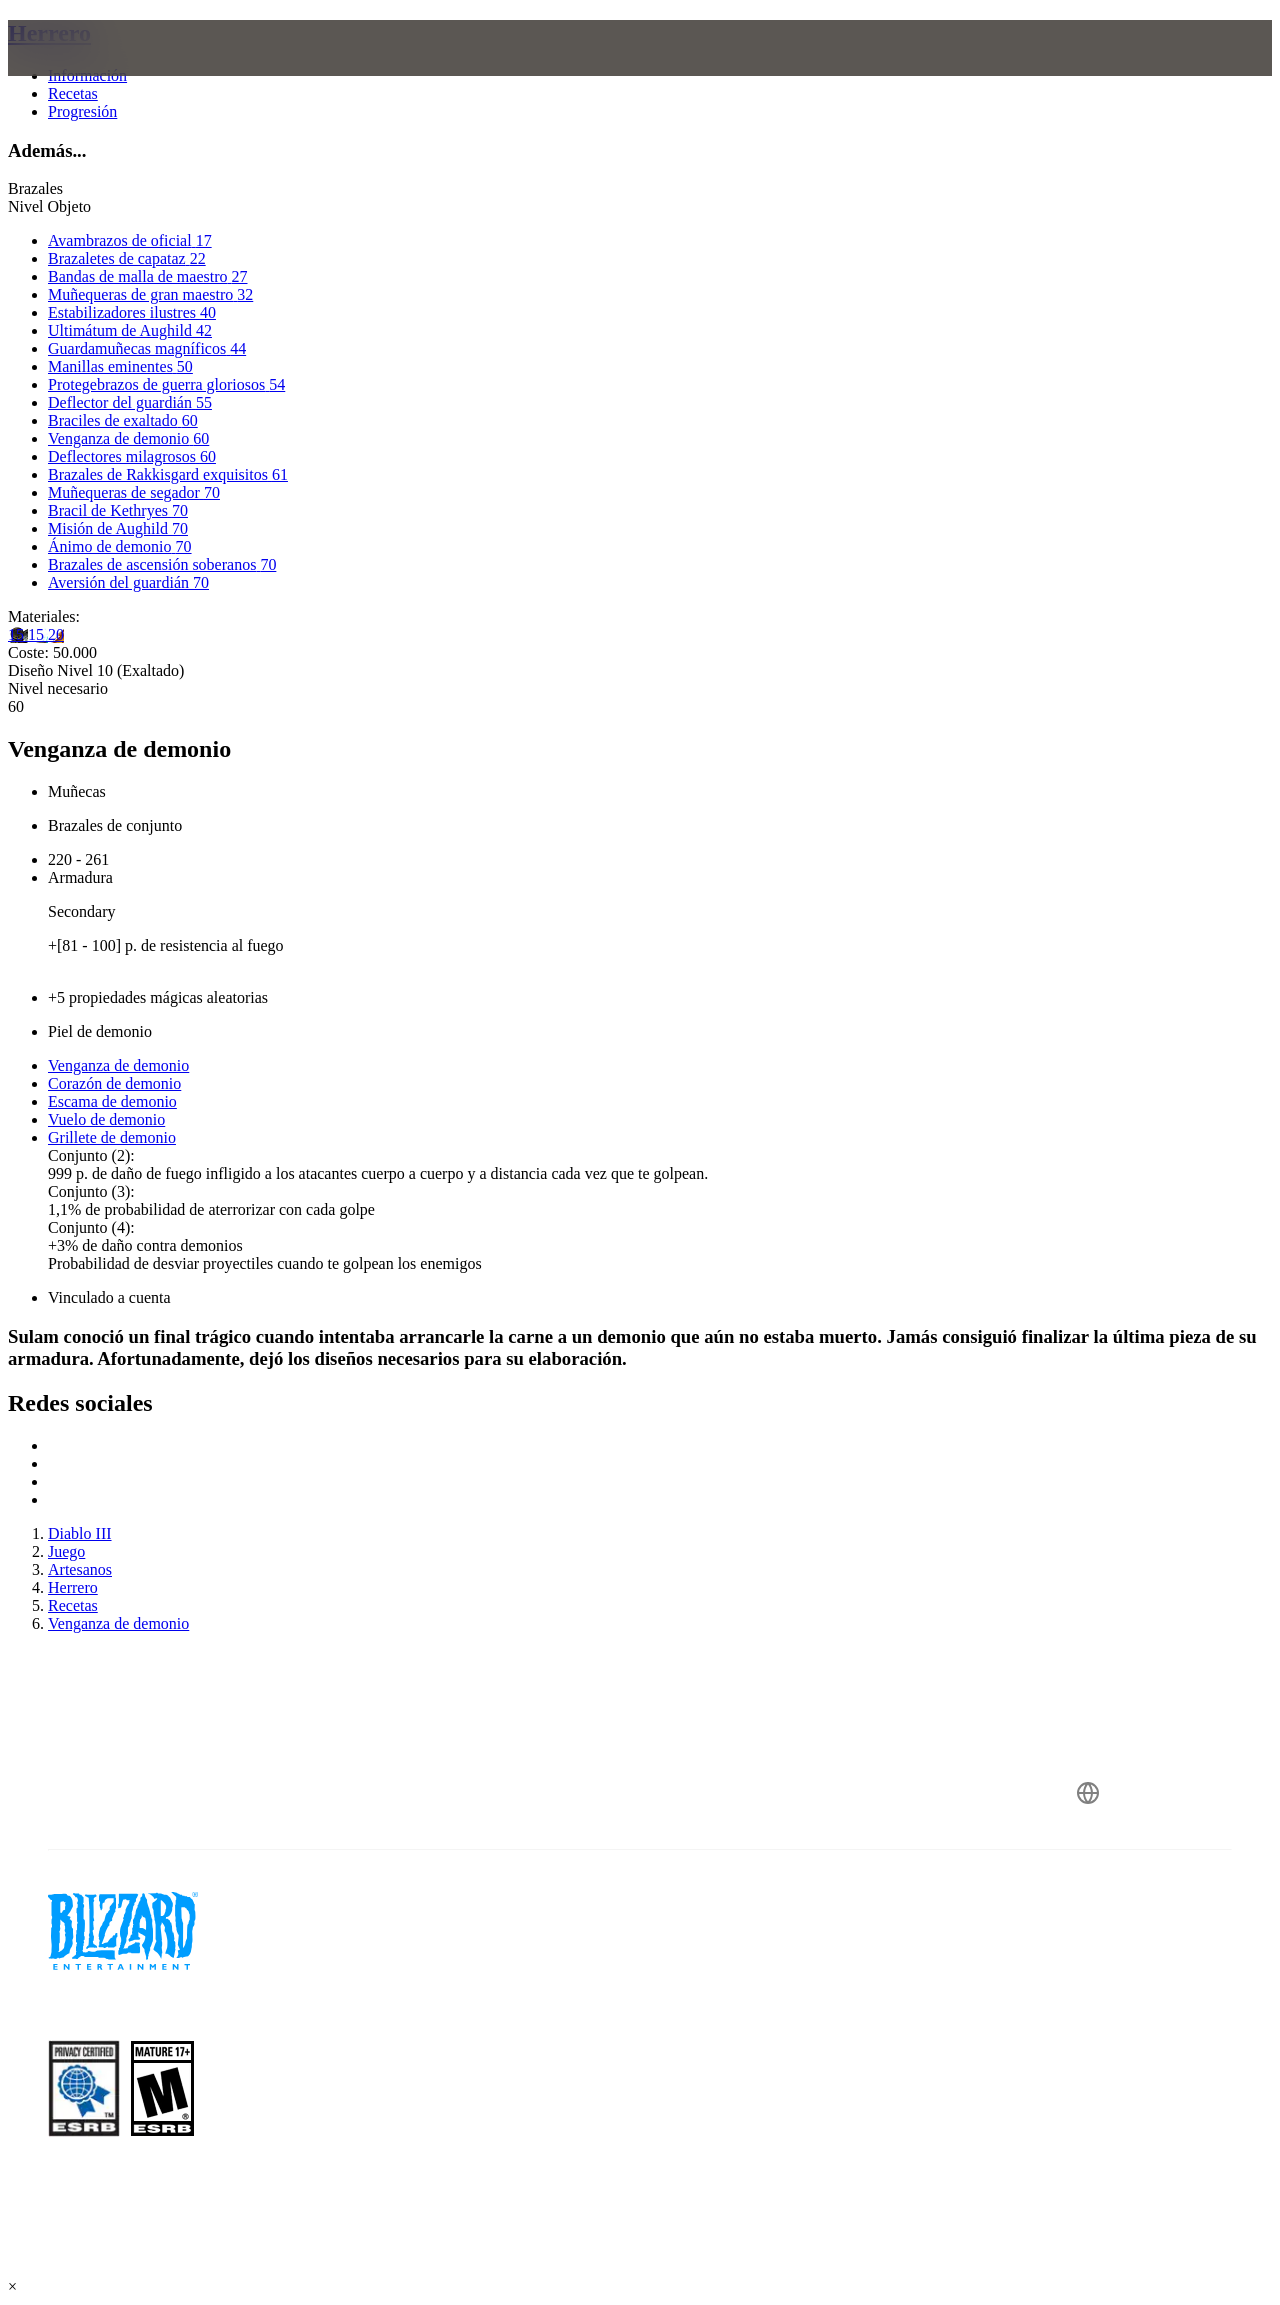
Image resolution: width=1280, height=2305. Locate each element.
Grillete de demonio (112, 1137)
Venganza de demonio (118, 1065)
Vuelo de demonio (106, 1119)
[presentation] (86, 72)
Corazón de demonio (114, 1083)
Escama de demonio (112, 1101)
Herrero (49, 33)
